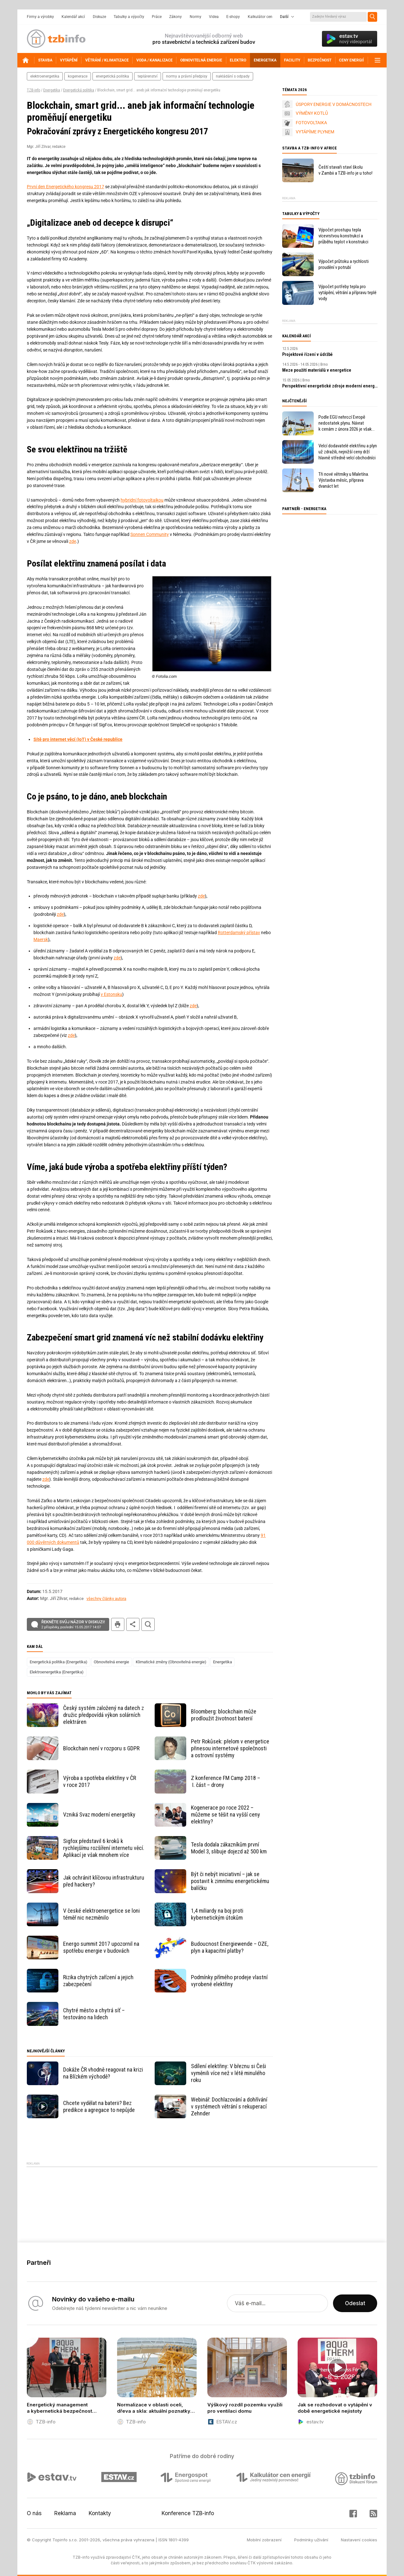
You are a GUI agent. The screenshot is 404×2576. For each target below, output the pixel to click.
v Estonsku (111, 994)
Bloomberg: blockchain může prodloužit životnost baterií (223, 1715)
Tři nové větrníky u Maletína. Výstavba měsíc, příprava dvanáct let (343, 480)
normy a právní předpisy (186, 76)
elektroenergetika (44, 76)
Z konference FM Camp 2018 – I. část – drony (225, 1781)
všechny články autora (106, 1598)
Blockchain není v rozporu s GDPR (101, 1748)
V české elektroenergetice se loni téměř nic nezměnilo (101, 1914)
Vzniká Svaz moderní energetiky (99, 1814)
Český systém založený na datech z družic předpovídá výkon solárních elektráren (103, 1715)
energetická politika (112, 76)
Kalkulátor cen (260, 17)
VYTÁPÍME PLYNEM (315, 131)
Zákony (175, 17)
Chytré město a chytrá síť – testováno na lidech (94, 2014)
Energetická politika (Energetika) (58, 1662)
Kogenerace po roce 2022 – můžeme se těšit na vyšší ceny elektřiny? (225, 1814)
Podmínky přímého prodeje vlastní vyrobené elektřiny (229, 1980)
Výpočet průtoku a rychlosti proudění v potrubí (343, 264)
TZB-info (33, 90)
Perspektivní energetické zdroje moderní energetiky (329, 385)
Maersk (40, 939)
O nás (34, 2513)
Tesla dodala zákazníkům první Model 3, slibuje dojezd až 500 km (229, 1848)
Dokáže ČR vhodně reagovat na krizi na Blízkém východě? (103, 2073)
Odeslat (355, 2303)
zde (72, 541)
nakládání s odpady (233, 76)
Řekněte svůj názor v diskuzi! (73, 1624)
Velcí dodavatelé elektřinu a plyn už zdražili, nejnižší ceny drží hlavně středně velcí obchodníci (347, 452)
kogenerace (77, 76)
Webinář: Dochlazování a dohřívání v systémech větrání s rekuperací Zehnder (229, 2106)
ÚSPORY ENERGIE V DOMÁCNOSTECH (333, 104)
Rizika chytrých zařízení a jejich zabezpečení (98, 1980)
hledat (148, 1624)
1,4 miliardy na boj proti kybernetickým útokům (217, 1914)
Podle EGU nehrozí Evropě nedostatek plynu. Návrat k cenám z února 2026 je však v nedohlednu (345, 423)
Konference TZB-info (188, 2513)
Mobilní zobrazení (264, 2539)
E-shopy (233, 17)
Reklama (65, 2513)
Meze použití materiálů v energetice (316, 370)
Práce (157, 17)
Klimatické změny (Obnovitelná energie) (171, 1662)
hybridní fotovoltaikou (142, 500)
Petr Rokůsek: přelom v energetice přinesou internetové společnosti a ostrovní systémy (230, 1748)
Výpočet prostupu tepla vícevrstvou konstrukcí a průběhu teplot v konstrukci (343, 236)
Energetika (51, 90)
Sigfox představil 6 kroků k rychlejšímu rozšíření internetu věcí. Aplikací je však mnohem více (103, 1848)
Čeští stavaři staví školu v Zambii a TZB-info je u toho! (345, 170)
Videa (214, 17)
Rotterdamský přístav (239, 932)
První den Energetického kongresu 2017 (65, 186)
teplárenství (147, 76)
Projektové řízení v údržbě (307, 354)
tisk (117, 1624)
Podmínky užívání (311, 2539)
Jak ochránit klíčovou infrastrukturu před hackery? (103, 1881)
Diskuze (99, 17)
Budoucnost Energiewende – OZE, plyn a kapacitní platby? (229, 1947)
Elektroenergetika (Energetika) (57, 1672)
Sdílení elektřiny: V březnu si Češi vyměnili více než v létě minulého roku (228, 2073)
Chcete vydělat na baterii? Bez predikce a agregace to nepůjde (99, 2106)
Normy (195, 17)
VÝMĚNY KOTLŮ (312, 113)
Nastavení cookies (359, 2539)
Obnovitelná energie (111, 1662)
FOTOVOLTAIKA (311, 122)
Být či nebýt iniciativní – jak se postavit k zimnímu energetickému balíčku (230, 1881)
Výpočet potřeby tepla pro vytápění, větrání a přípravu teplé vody (347, 292)
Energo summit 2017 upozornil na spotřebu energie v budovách (101, 1947)
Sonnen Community (149, 534)
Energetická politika (78, 90)
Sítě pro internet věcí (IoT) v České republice (77, 739)
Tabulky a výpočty (129, 17)
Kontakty (100, 2513)
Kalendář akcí (73, 17)
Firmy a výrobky (40, 17)
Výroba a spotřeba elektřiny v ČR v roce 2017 (99, 1781)
